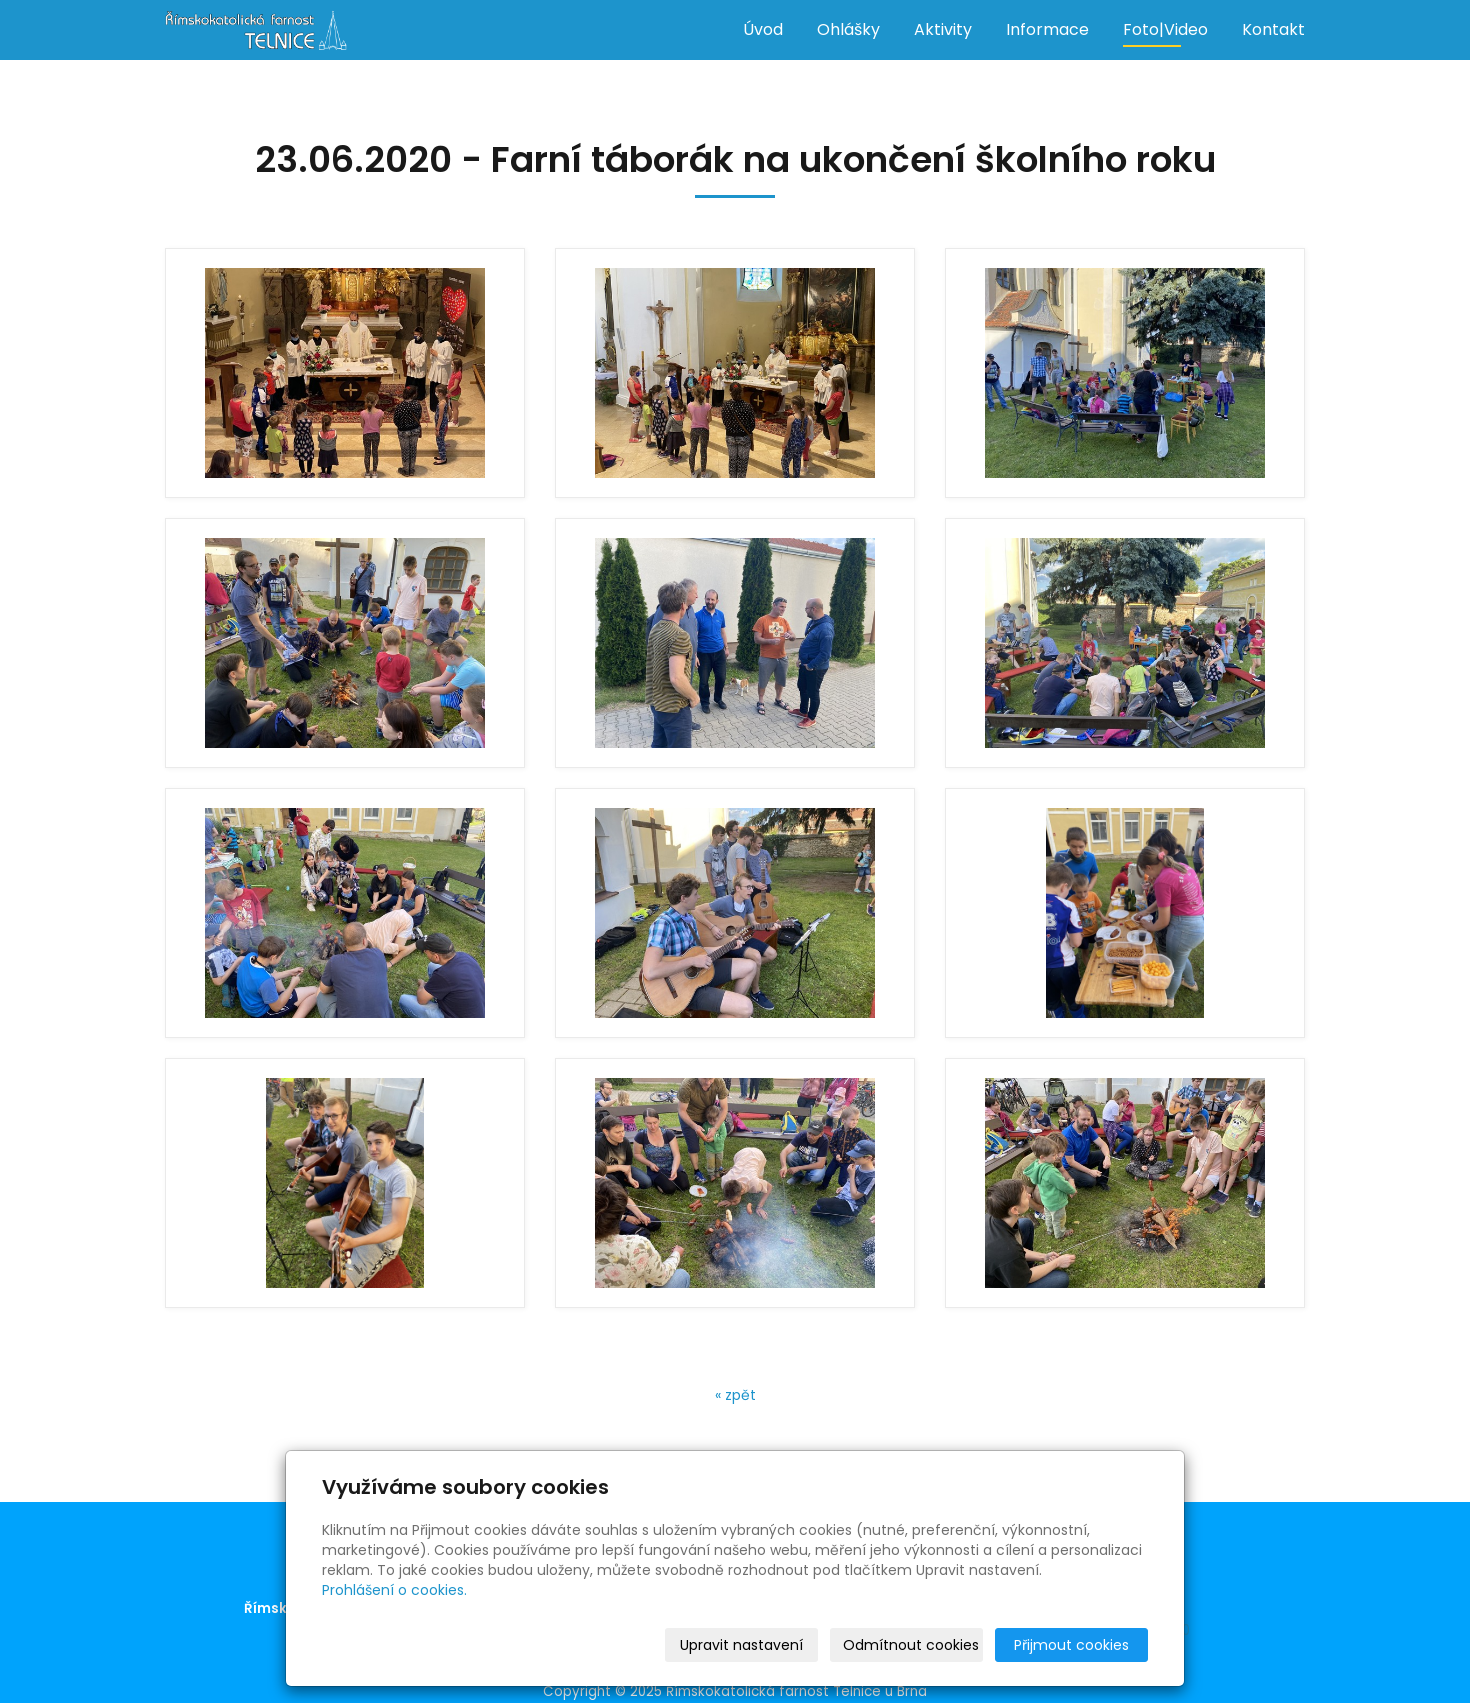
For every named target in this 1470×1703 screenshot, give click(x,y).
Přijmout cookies (1071, 1645)
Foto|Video (1165, 29)
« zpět (735, 1395)
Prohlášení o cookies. (394, 1590)
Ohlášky (848, 29)
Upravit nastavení (741, 1645)
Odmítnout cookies (911, 1645)
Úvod (763, 29)
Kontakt (1273, 29)
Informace (1047, 29)
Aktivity (943, 29)
